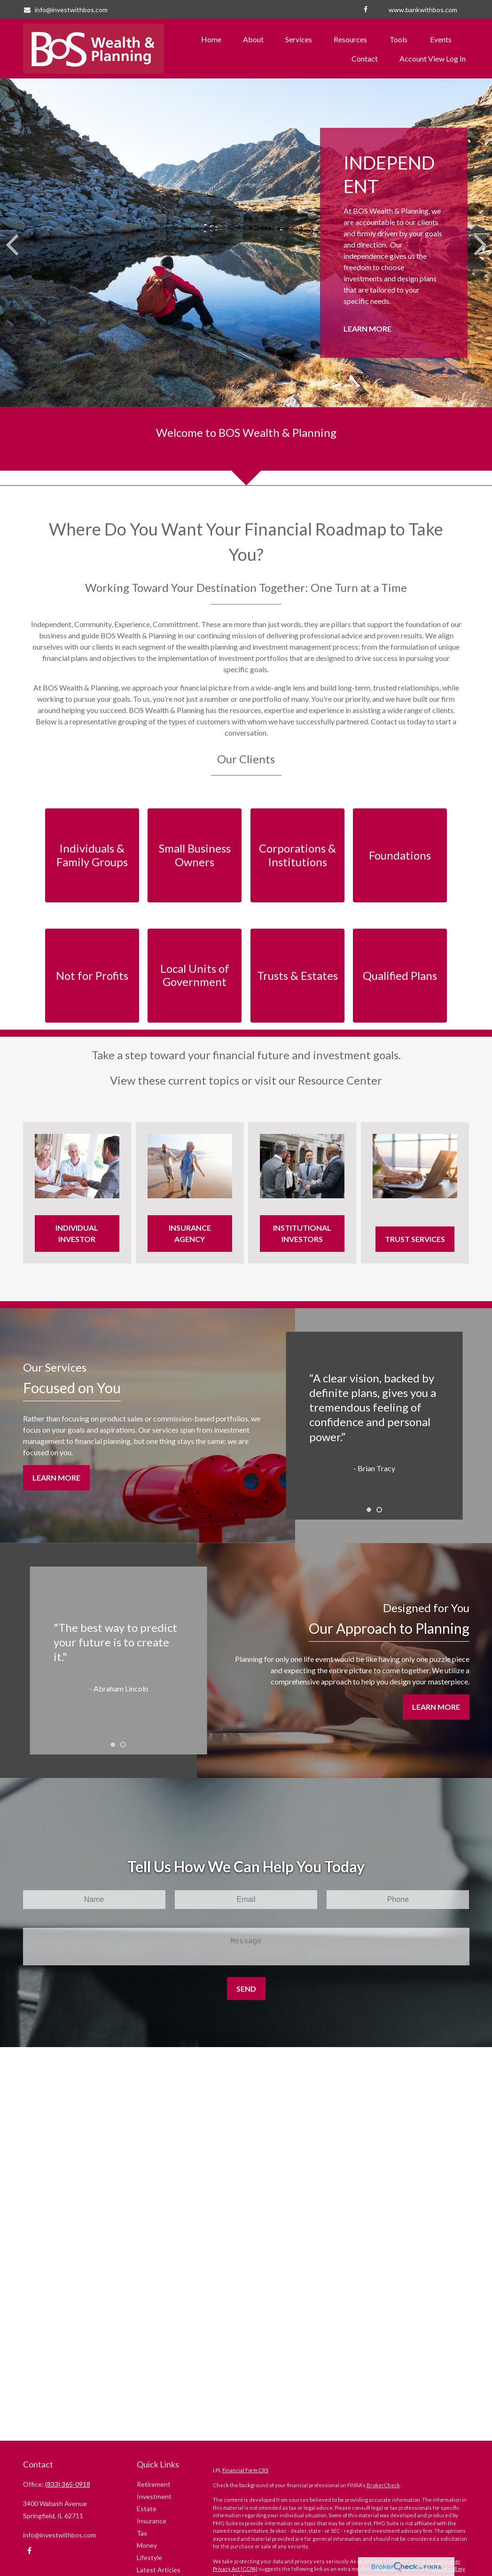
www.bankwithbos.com (423, 10)
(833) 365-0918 (67, 2484)
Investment (154, 2496)
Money (147, 2545)
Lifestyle (149, 2557)
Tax (142, 2533)
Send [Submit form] (246, 1988)
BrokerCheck (383, 2485)
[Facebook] (365, 9)
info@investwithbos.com (65, 10)
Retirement (154, 2484)
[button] (211, 39)
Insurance (151, 2521)
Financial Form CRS (245, 2470)
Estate (146, 2509)
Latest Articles (158, 2570)
